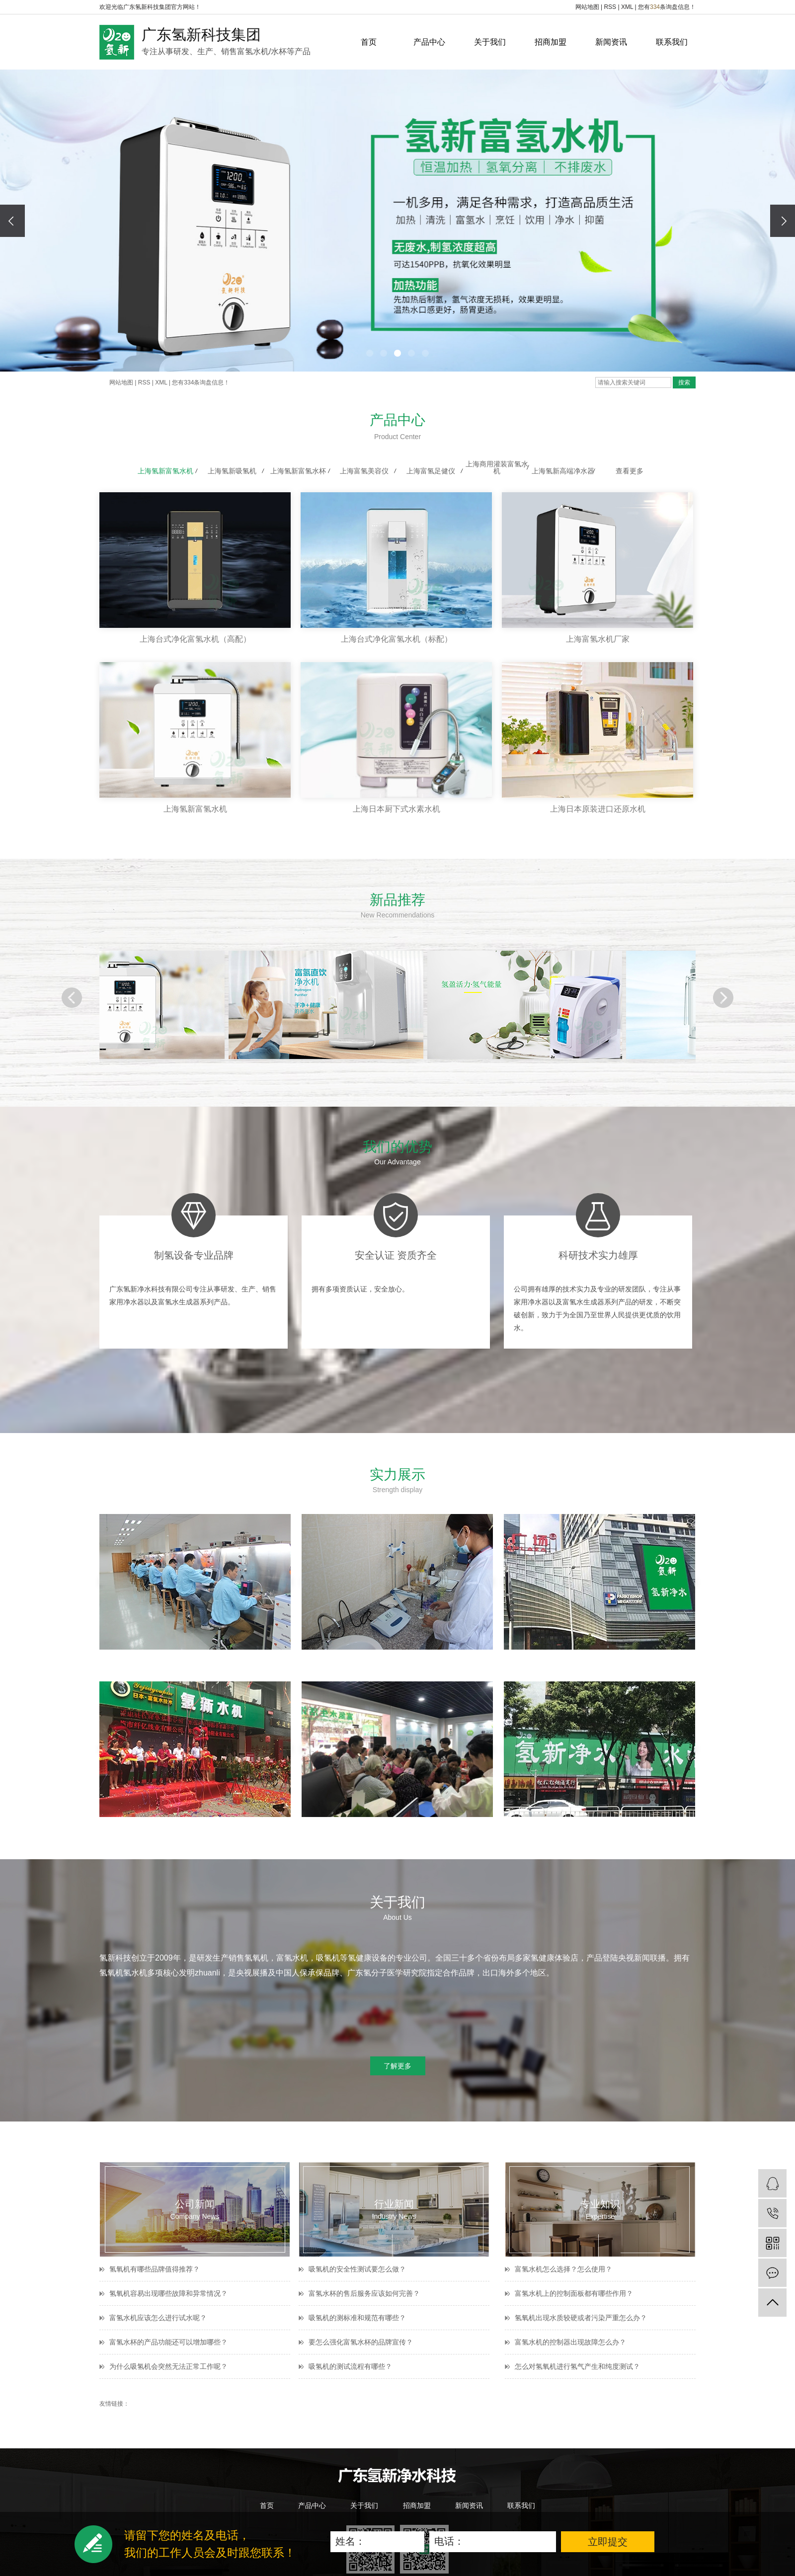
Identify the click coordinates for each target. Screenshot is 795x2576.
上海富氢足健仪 (430, 470)
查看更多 (629, 470)
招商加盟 (550, 42)
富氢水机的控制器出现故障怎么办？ (570, 2342)
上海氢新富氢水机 (165, 470)
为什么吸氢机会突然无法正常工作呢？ (168, 2366)
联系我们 (672, 42)
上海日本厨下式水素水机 (396, 809)
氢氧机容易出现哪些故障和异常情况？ (168, 2293)
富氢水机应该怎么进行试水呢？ (158, 2318)
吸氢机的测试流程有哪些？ (350, 2366)
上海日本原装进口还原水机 (597, 809)
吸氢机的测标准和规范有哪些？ (357, 2318)
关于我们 (490, 42)
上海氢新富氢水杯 (298, 470)
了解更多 (397, 2066)
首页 (369, 42)
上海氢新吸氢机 (232, 470)
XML (627, 6)
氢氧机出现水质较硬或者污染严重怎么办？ (581, 2318)
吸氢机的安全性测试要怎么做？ (357, 2269)
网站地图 (587, 6)
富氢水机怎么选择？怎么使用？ (563, 2269)
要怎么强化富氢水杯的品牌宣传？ (361, 2342)
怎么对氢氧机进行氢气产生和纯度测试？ (577, 2366)
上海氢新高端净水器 (563, 470)
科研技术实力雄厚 (598, 1255)
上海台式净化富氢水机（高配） (195, 639)
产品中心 (429, 42)
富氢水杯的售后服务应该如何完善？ (364, 2293)
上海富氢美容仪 (364, 470)
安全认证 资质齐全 (396, 1255)
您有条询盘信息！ (667, 6)
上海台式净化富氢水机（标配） (396, 639)
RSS (610, 6)
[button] (369, 353)
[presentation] (12, 221)
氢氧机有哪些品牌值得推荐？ (154, 2269)
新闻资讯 (611, 42)
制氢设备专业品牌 (194, 1255)
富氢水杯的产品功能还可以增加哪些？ (168, 2342)
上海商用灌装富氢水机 (497, 467)
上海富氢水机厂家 (598, 639)
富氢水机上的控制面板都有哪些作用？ (574, 2293)
